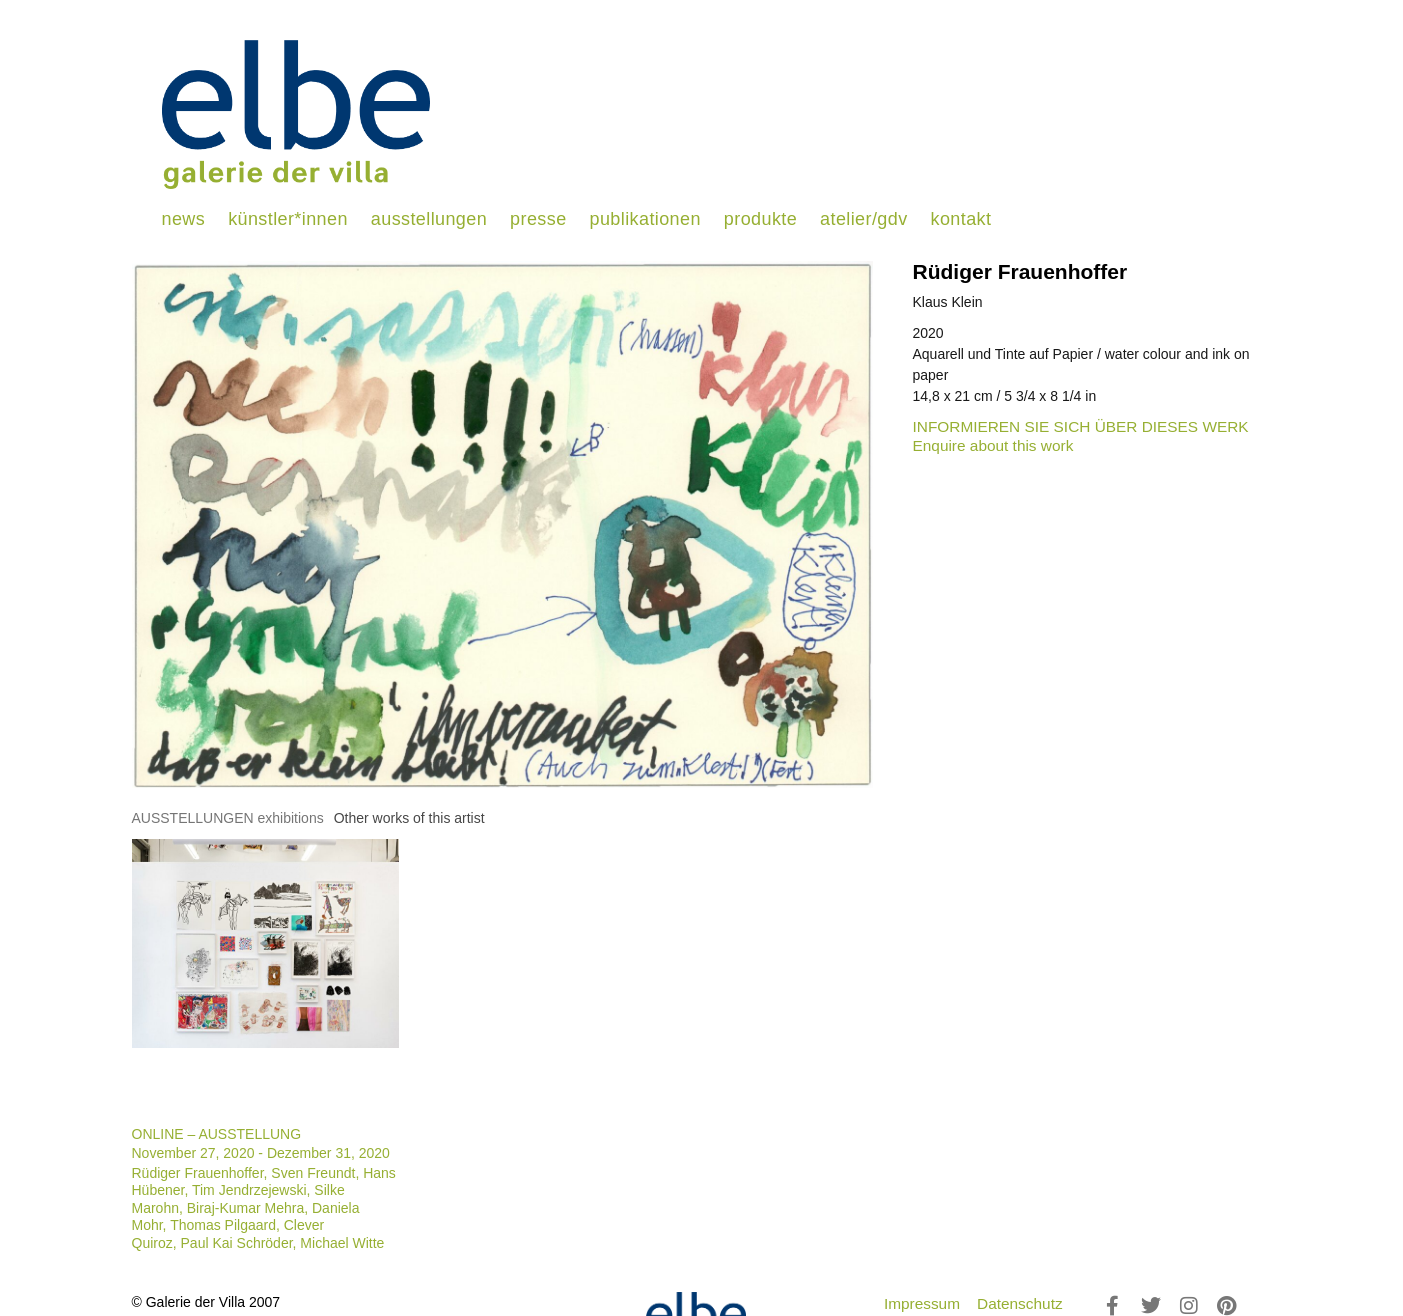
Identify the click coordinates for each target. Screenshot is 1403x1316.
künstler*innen (288, 219)
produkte (760, 219)
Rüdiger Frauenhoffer (1020, 271)
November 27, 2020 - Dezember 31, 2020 (261, 1153)
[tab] (228, 818)
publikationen (645, 219)
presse (538, 219)
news (184, 219)
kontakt (961, 219)
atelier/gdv (863, 219)
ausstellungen (429, 219)
